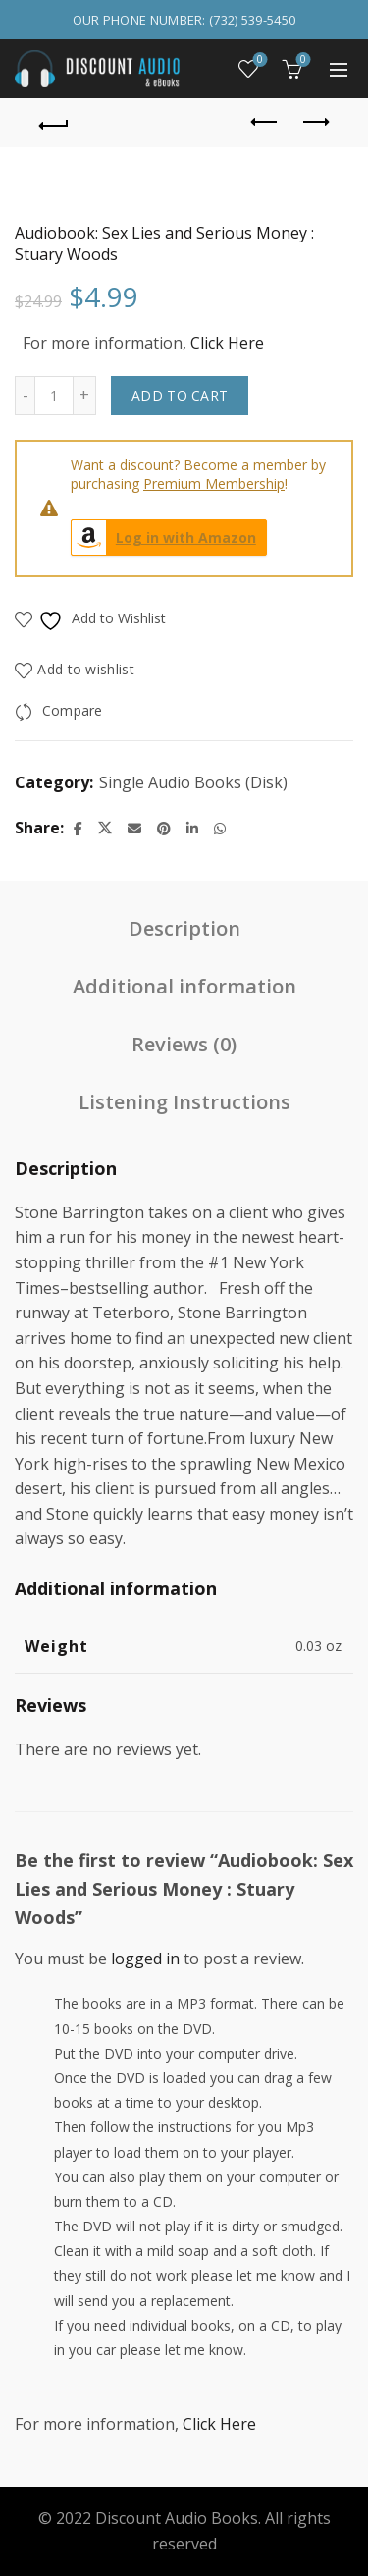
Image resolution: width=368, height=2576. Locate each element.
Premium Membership (214, 483)
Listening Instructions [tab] (184, 1102)
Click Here (227, 342)
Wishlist (258, 60)
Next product (314, 122)
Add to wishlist (85, 669)
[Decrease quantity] (24, 395)
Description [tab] (184, 928)
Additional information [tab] (184, 986)
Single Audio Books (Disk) (193, 782)
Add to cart (179, 395)
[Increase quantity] (85, 395)
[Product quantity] (54, 395)
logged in (145, 1958)
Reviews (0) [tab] (184, 1044)
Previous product (265, 122)
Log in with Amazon (164, 537)
